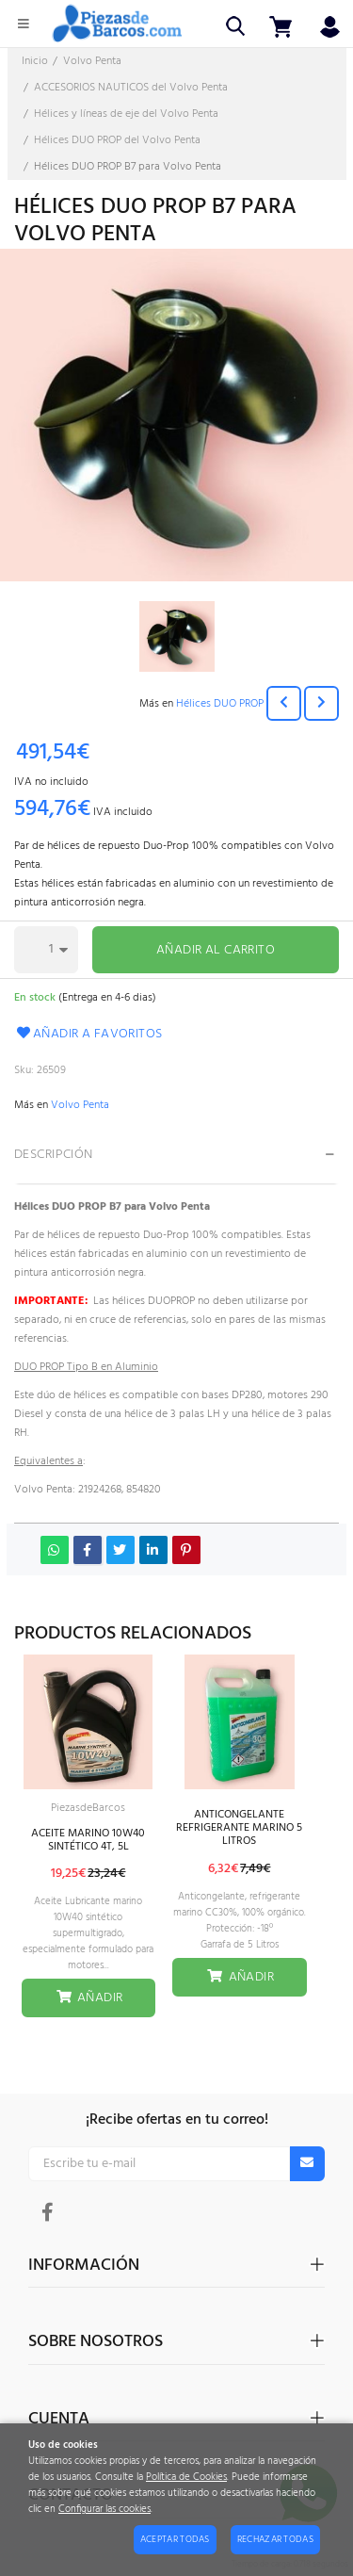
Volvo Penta (80, 1105)
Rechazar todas (275, 2539)
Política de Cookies (186, 2478)
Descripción (53, 1155)
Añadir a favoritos (88, 1034)
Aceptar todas (175, 2539)
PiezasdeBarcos (88, 1808)
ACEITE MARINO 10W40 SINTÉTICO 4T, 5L (88, 1840)
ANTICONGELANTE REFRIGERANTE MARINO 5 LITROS (239, 1828)
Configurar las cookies (104, 2510)
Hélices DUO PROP (220, 703)
